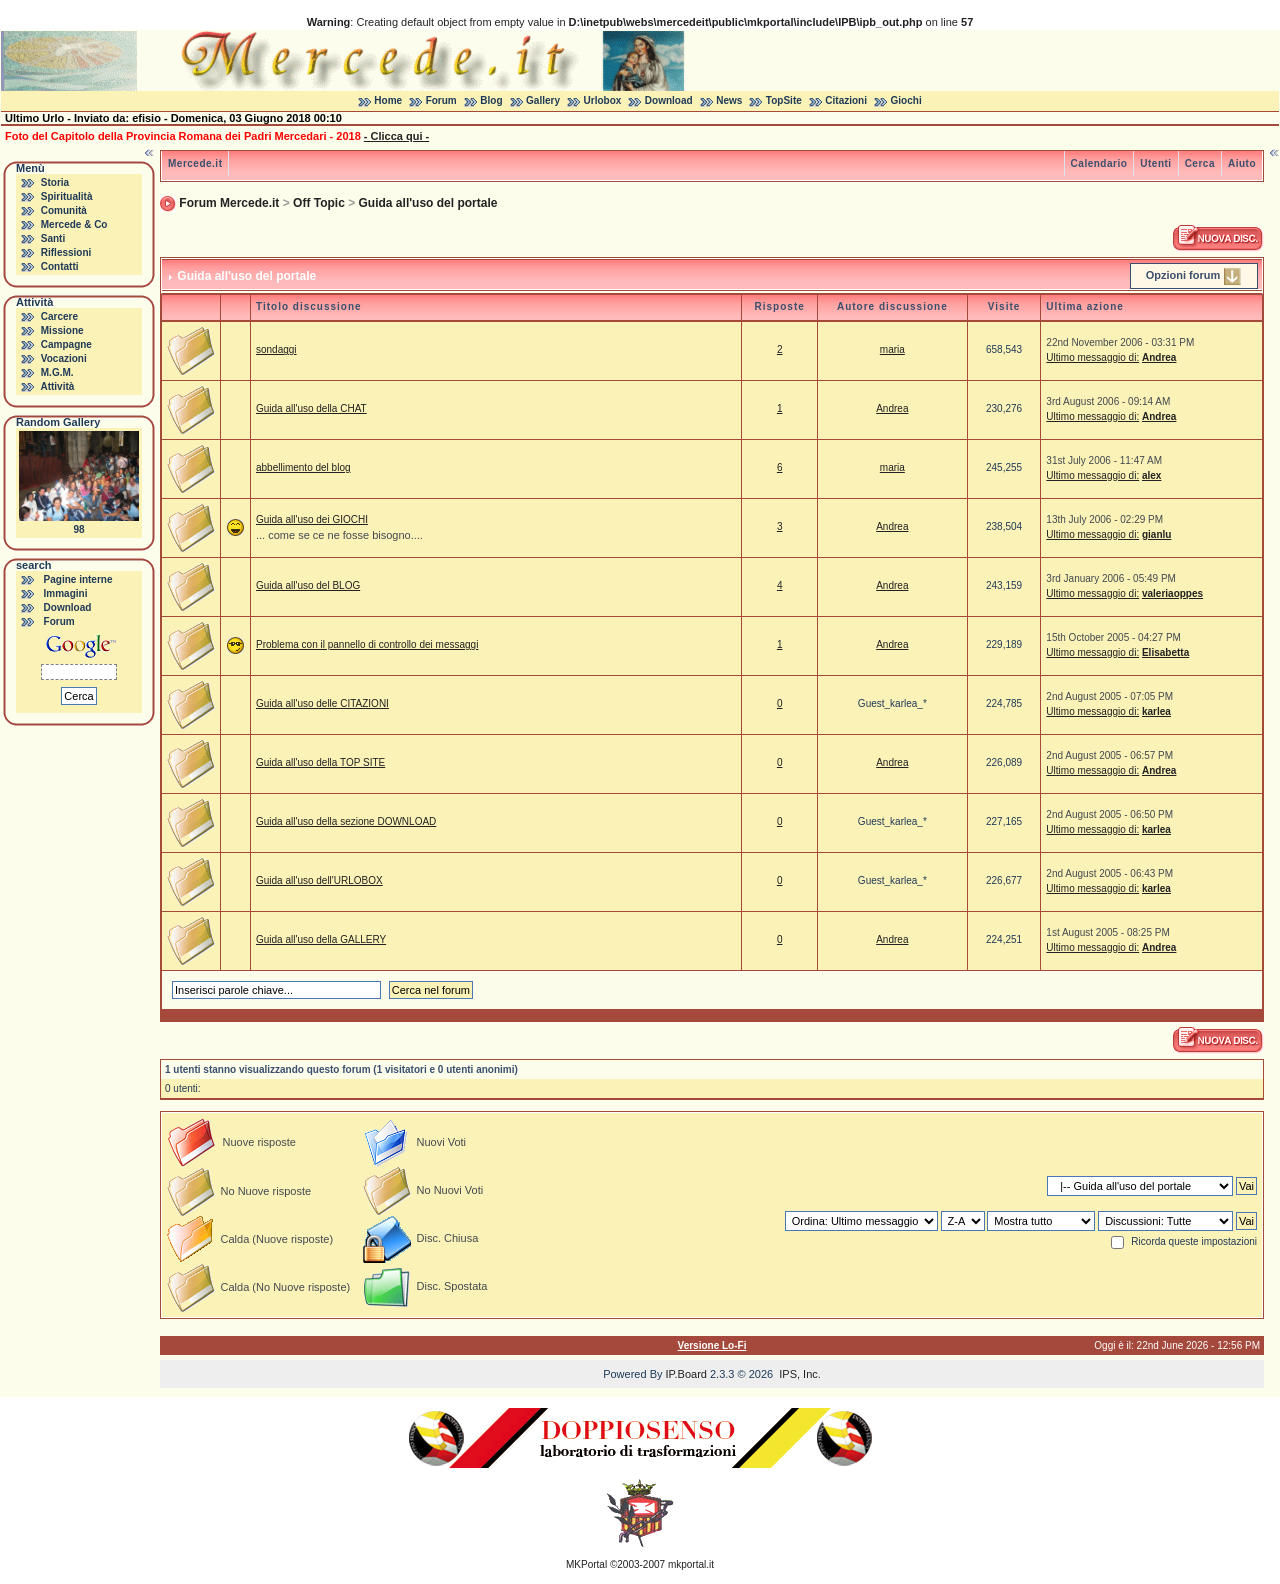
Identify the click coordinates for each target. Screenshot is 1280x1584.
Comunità (64, 210)
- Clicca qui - (396, 136)
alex (1151, 475)
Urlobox (603, 100)
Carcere (59, 316)
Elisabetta (1165, 652)
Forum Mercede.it (229, 203)
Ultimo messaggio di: (1092, 357)
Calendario (1099, 163)
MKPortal (586, 1564)
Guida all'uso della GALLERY (321, 939)
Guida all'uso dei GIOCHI (312, 519)
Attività (57, 386)
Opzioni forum (1183, 275)
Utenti (1155, 163)
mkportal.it (691, 1564)
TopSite (784, 100)
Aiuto (1242, 163)
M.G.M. (57, 372)
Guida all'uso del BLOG (308, 585)
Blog (491, 100)
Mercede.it (195, 163)
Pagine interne (78, 579)
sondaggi (276, 349)
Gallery (543, 100)
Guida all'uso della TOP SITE (320, 762)
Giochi (906, 100)
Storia (55, 182)
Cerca (1200, 163)
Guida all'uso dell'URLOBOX (319, 880)
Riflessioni (66, 252)
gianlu (1156, 534)
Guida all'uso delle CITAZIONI (322, 703)
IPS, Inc (798, 1374)
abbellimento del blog (303, 467)
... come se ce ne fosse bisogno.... (339, 535)
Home (388, 100)
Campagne (66, 344)
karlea (1156, 711)
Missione (62, 330)
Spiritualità (67, 196)
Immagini (66, 593)
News (729, 100)
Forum (441, 100)
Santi (53, 238)
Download (669, 100)
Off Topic (319, 203)
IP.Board (686, 1374)
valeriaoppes (1172, 593)
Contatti (60, 266)
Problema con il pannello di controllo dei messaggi (367, 644)
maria (892, 349)
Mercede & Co (74, 224)
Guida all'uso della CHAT (311, 408)
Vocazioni (64, 358)
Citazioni (846, 100)
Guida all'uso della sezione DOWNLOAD (346, 821)
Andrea (1159, 357)
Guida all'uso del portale (428, 203)
